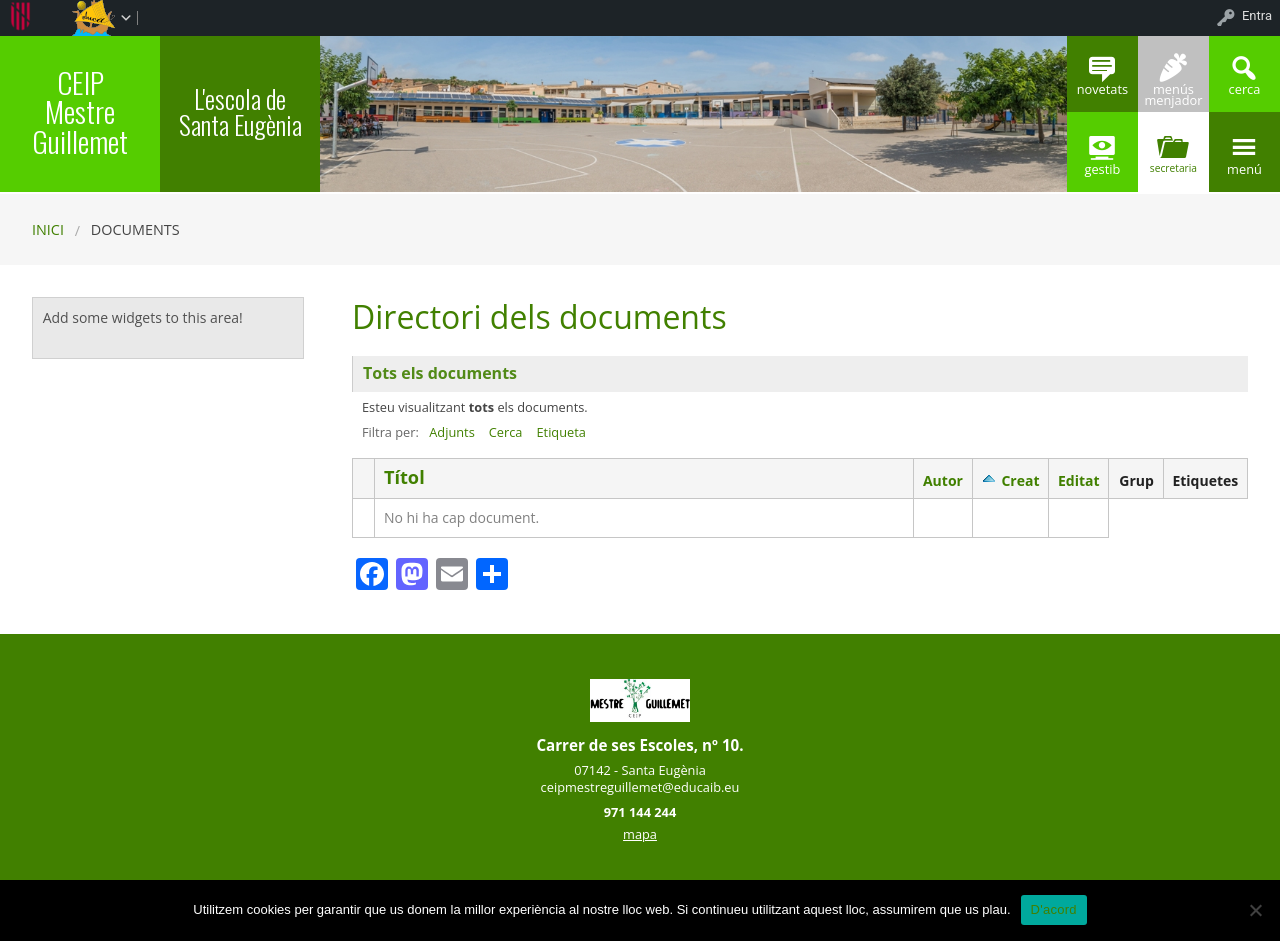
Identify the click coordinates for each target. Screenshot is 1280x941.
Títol (404, 477)
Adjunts (452, 432)
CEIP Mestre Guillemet (80, 111)
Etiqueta (560, 432)
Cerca (506, 432)
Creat (1020, 480)
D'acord (1054, 909)
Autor (943, 480)
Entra (1257, 15)
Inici (48, 229)
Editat (1079, 480)
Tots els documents (440, 373)
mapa (640, 834)
